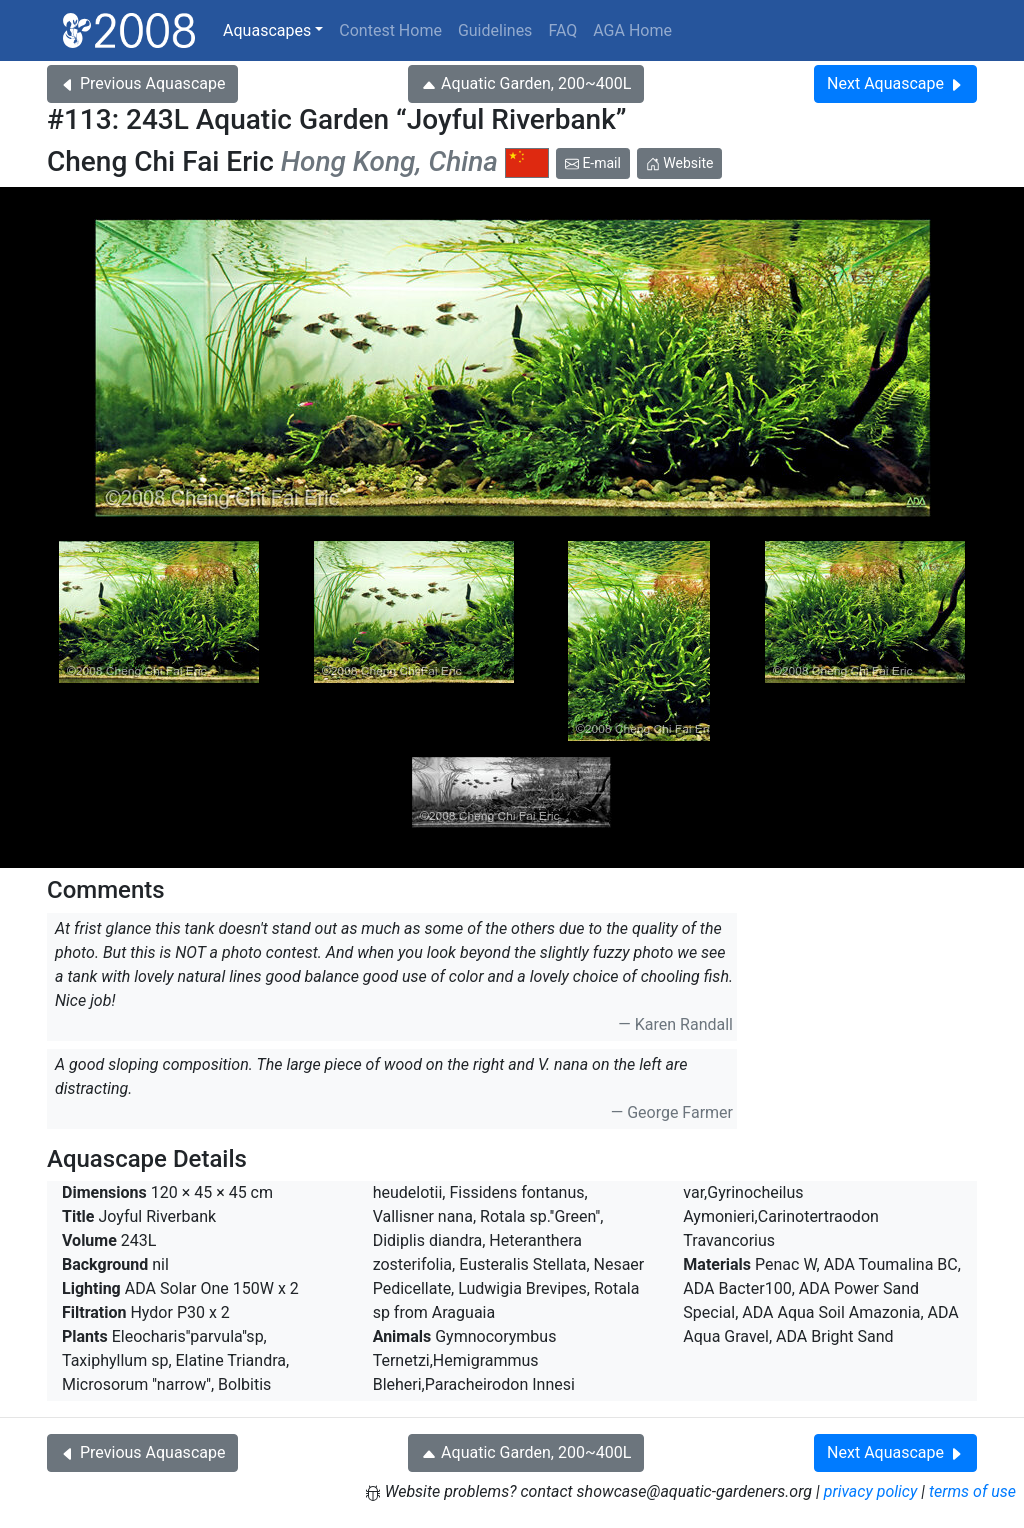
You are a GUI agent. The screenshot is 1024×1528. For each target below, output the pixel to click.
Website (680, 163)
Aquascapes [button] (267, 30)
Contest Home (390, 30)
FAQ (562, 30)
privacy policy (871, 1491)
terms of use (972, 1491)
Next (895, 83)
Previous (142, 83)
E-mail (593, 163)
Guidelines (495, 30)
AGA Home (632, 30)
